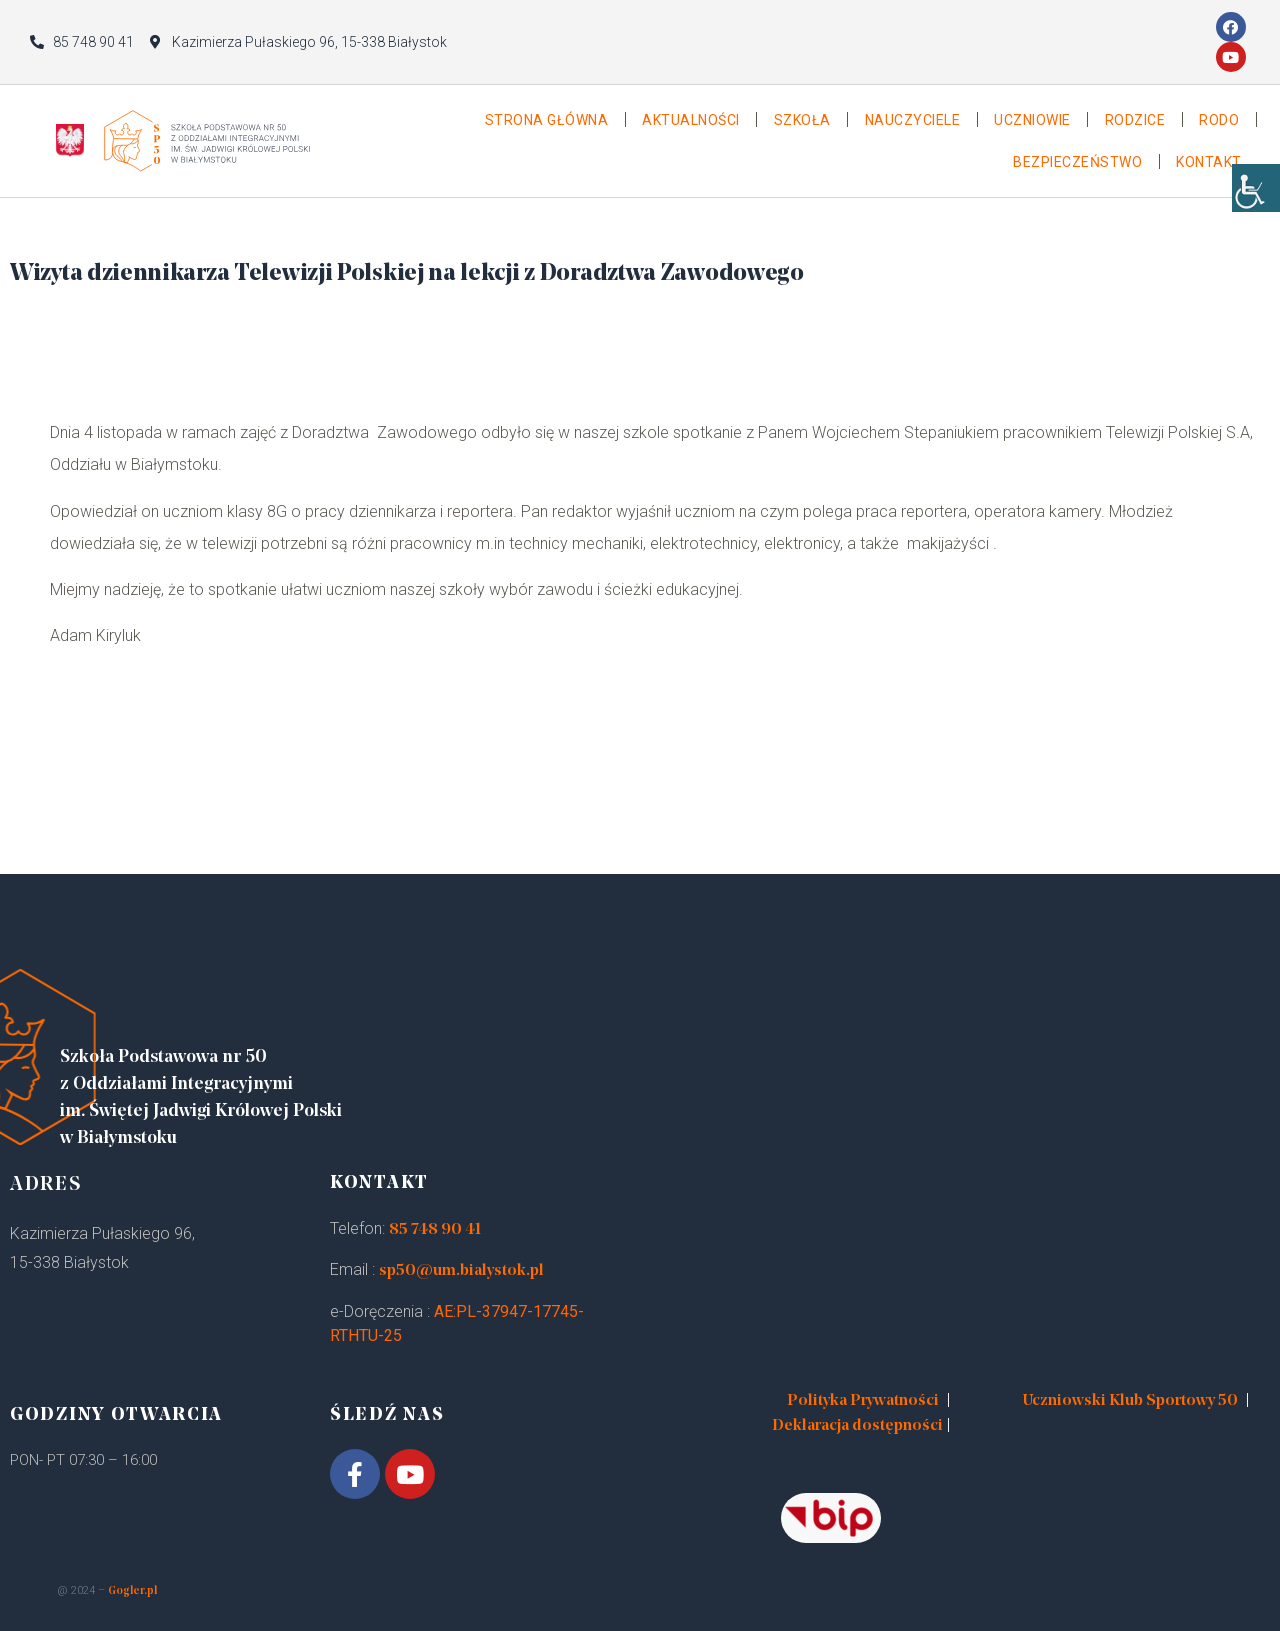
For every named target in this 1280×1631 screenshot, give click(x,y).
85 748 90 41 (435, 1230)
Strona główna (547, 120)
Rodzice (1135, 120)
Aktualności (691, 120)
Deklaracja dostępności (857, 1426)
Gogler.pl (132, 1591)
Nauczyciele (913, 120)
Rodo (1219, 120)
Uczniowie (1032, 120)
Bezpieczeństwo (1077, 162)
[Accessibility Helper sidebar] (1256, 200)
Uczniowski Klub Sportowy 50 (1130, 1401)
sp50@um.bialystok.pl (461, 1271)
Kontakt (1209, 162)
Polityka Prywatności (863, 1401)
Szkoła (802, 120)
